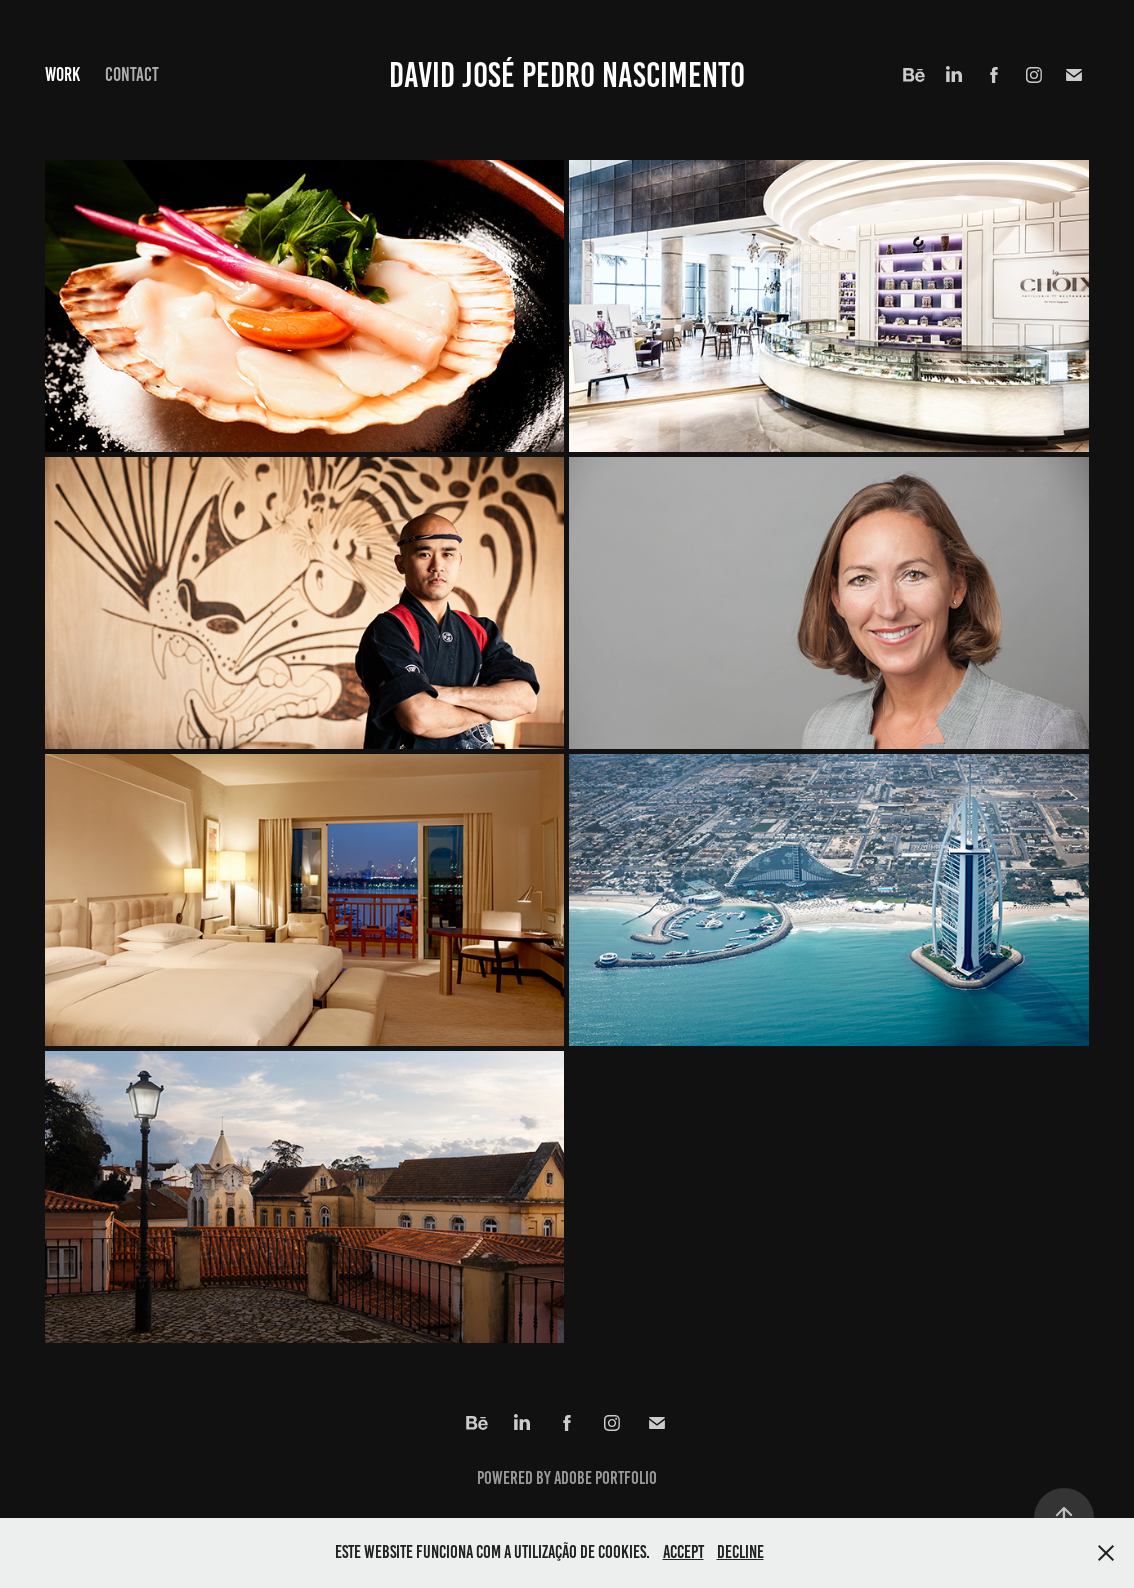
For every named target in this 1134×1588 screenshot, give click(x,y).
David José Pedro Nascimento (567, 75)
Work (62, 74)
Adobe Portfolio (605, 1478)
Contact (132, 74)
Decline (740, 1552)
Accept (683, 1552)
